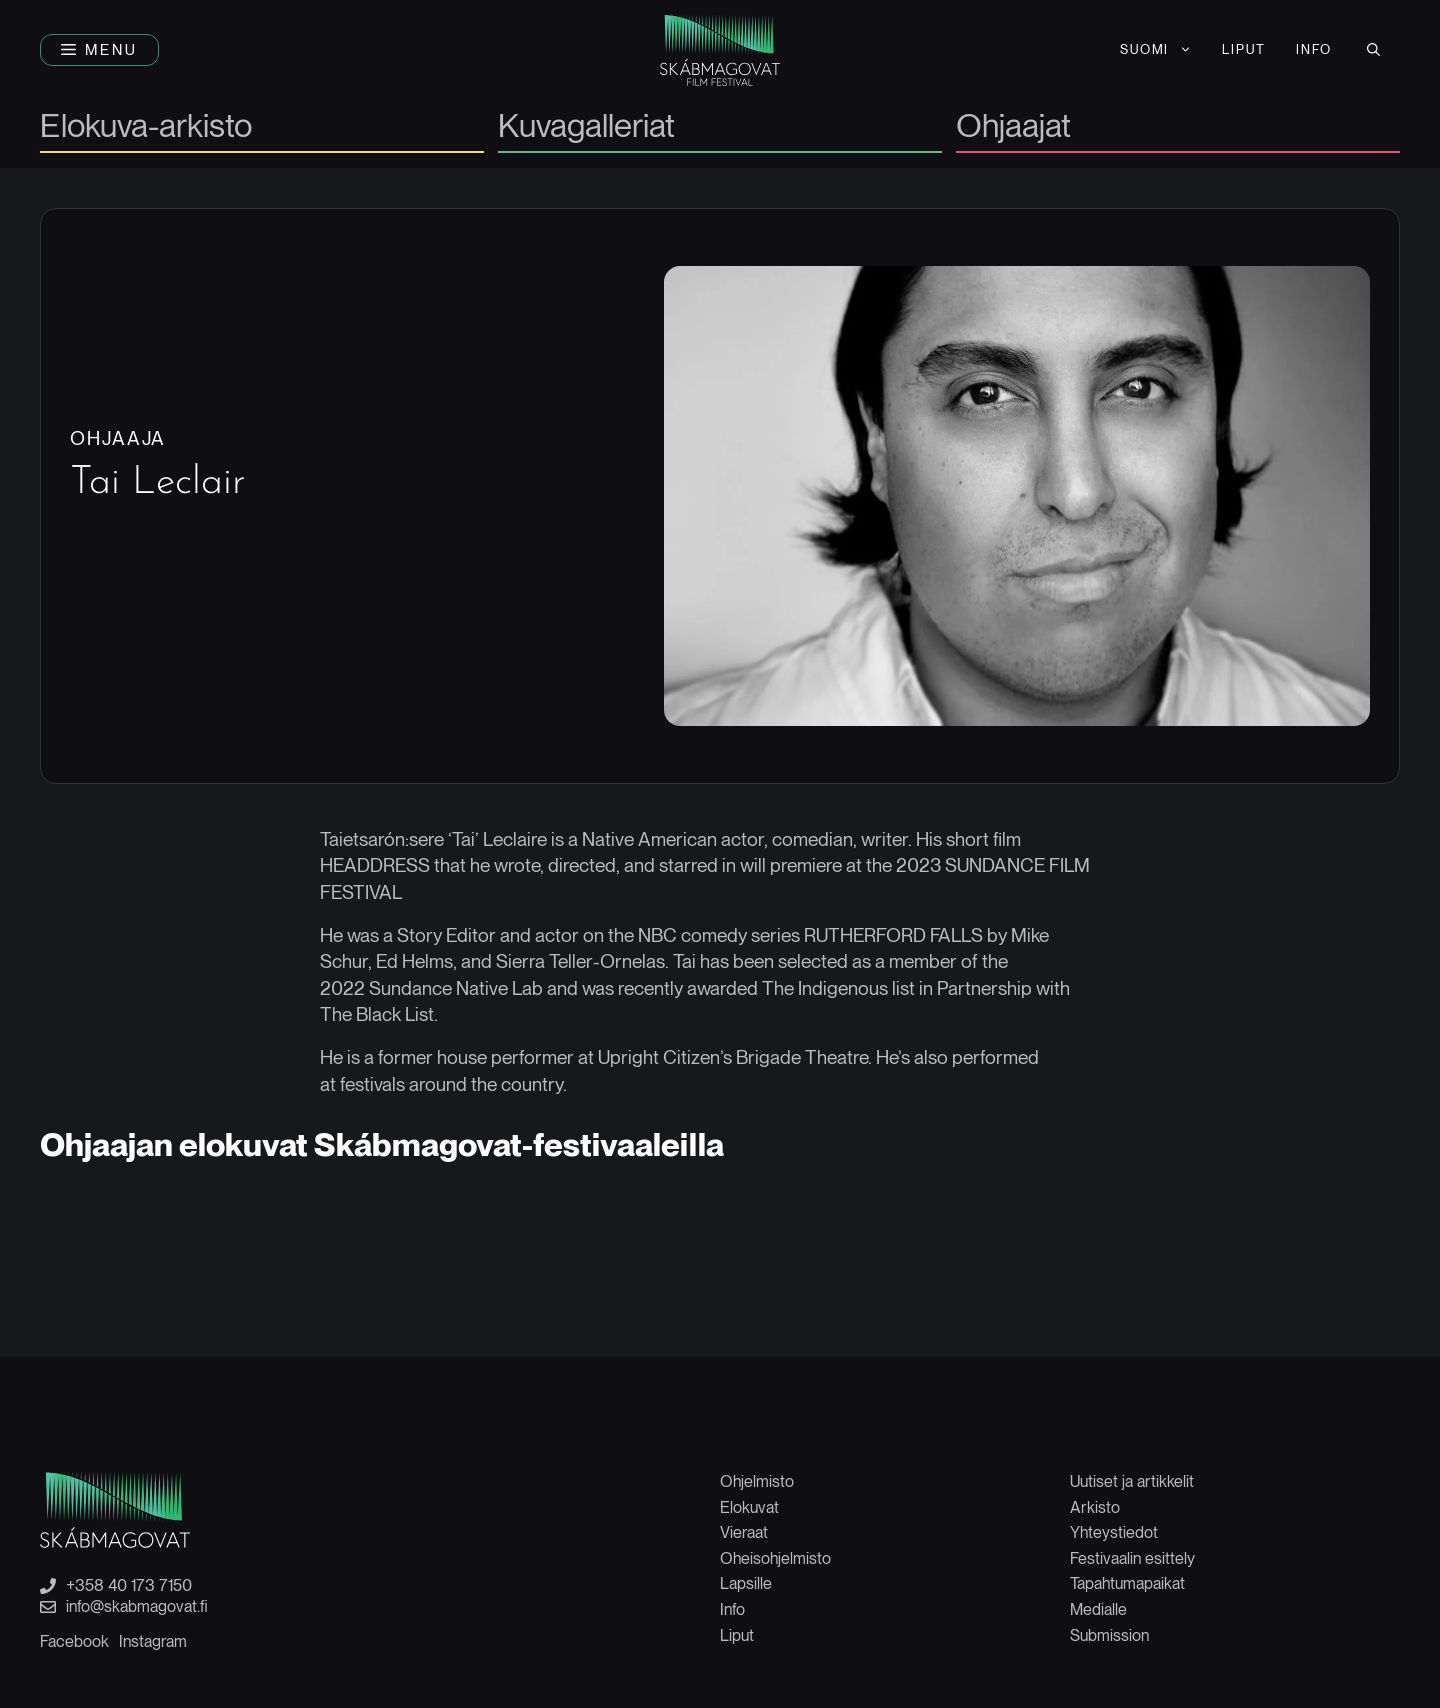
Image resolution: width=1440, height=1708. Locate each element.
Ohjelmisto (757, 1481)
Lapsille (746, 1583)
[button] (99, 50)
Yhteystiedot (1114, 1532)
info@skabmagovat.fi (137, 1607)
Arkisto (1095, 1507)
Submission (1109, 1635)
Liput (737, 1635)
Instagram (153, 1641)
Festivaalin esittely (1132, 1558)
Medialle (1098, 1609)
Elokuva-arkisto (146, 127)
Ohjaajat (1013, 127)
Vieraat (744, 1532)
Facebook (74, 1641)
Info (732, 1609)
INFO (1314, 49)
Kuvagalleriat (586, 127)
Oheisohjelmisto (775, 1558)
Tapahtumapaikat (1127, 1583)
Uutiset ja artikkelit (1132, 1481)
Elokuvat (749, 1507)
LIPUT (1244, 49)
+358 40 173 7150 (129, 1586)
